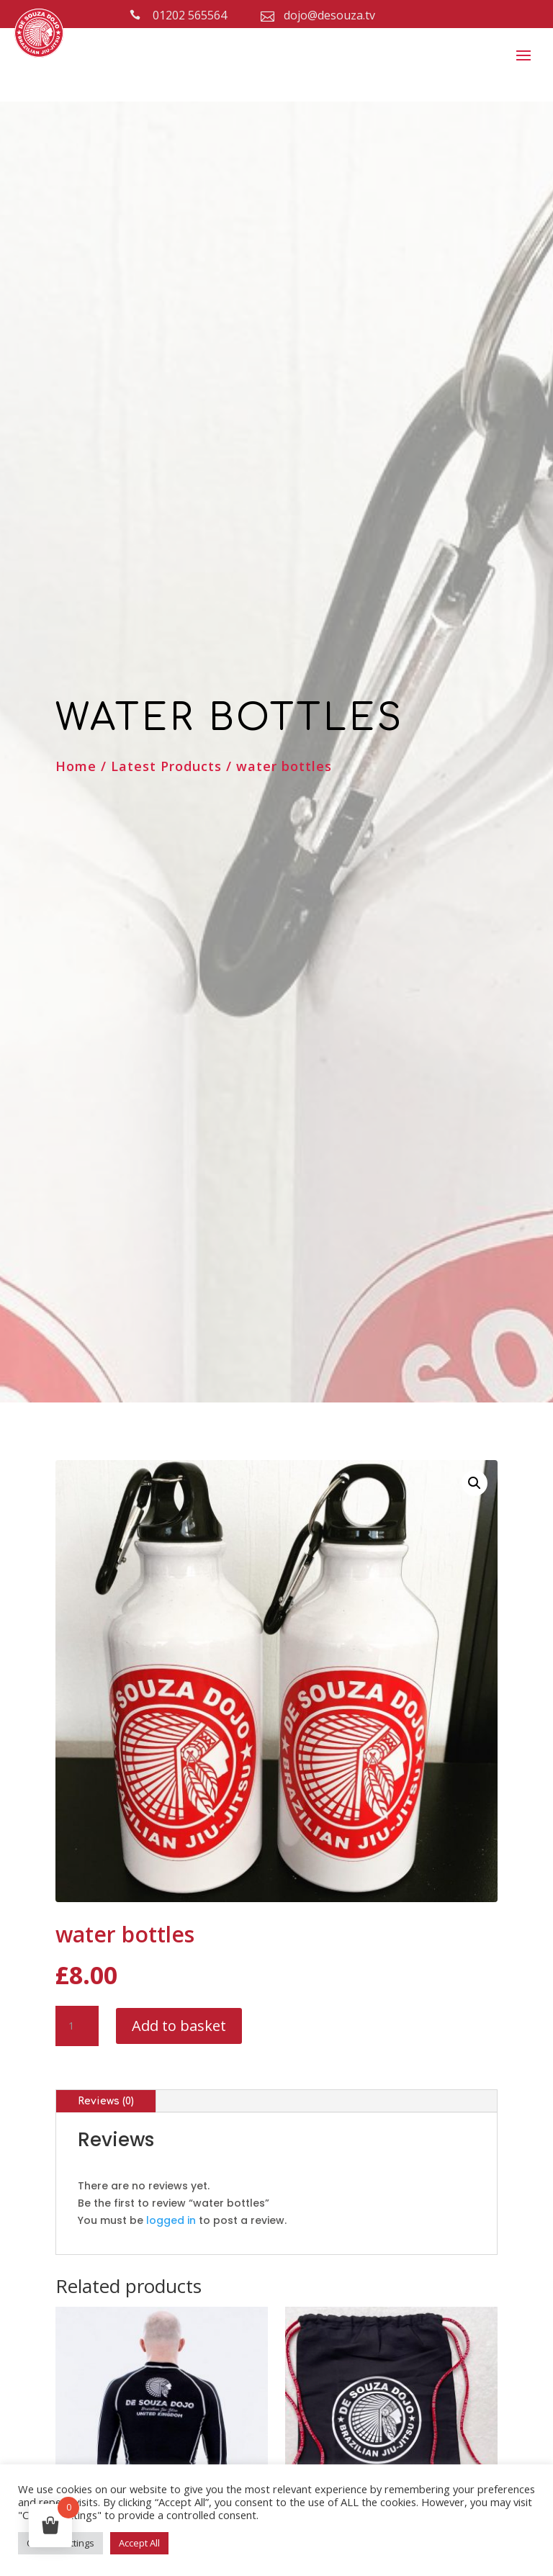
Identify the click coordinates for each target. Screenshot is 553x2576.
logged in (171, 2220)
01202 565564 (190, 15)
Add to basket (179, 2025)
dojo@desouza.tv (329, 15)
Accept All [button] (139, 2542)
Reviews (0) (106, 2101)
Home (75, 766)
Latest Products (166, 766)
